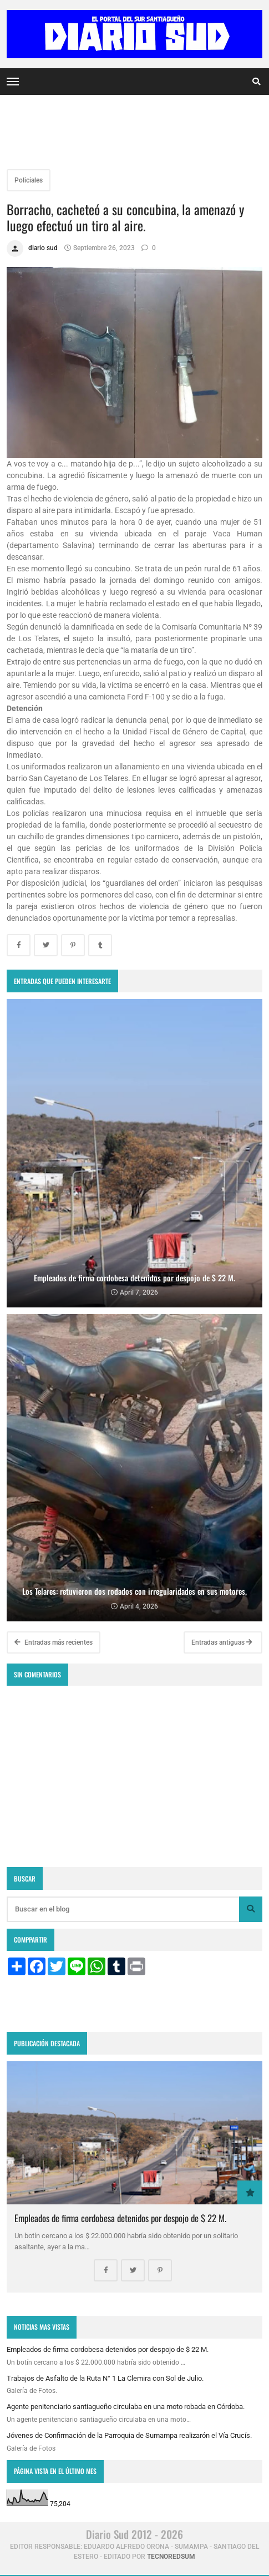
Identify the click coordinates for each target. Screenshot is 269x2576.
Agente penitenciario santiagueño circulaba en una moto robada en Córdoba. (126, 2406)
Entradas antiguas (221, 1642)
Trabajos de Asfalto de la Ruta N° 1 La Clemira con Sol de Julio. (105, 2378)
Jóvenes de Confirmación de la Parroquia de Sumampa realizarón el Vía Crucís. (129, 2435)
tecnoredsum (171, 2556)
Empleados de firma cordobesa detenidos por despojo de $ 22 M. (120, 2218)
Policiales (28, 180)
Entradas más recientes (53, 1642)
